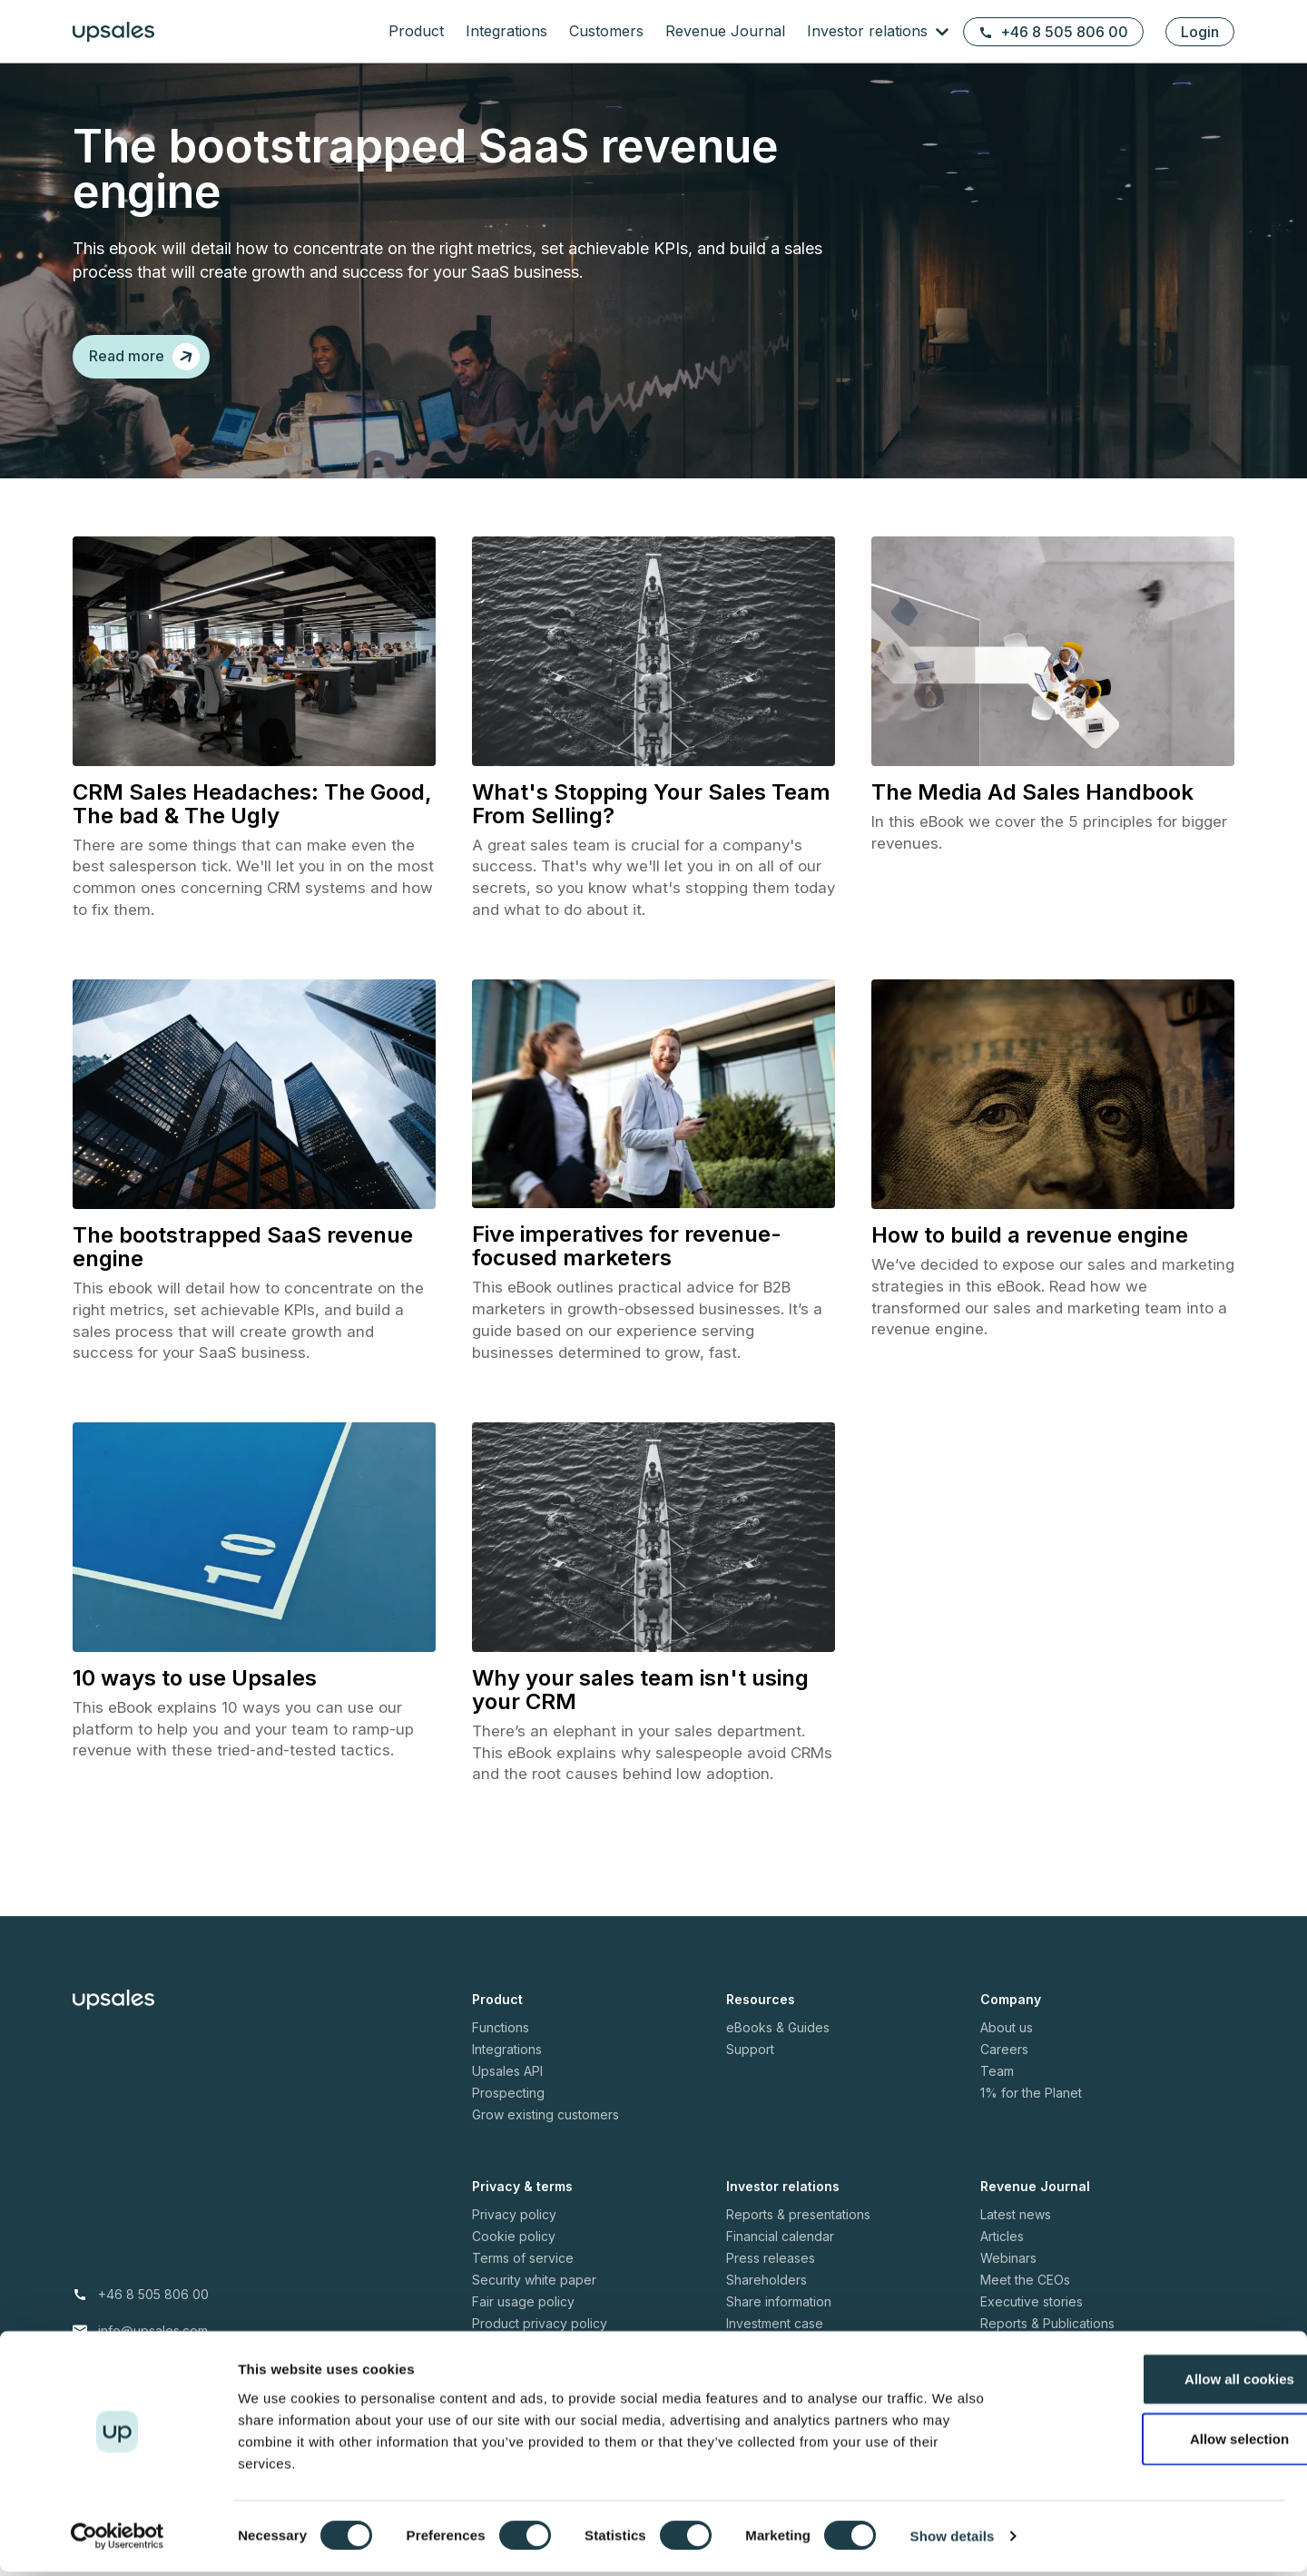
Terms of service (523, 2279)
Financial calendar (780, 2258)
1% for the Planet (1031, 2114)
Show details (952, 2540)
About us (1006, 2049)
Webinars (1008, 2279)
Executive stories (1031, 2323)
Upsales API (507, 2092)
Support (750, 2071)
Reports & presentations (798, 2236)
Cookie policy (513, 2258)
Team (997, 2092)
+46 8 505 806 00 (1053, 32)
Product (416, 31)
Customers (606, 31)
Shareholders (766, 2301)
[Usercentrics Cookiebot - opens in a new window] (117, 2540)
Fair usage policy (523, 2323)
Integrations (506, 31)
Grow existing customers (545, 2136)
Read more (144, 356)
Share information (778, 2323)
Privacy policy (514, 2236)
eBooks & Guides (778, 2049)
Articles (1002, 2258)
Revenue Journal (725, 31)
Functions (500, 2049)
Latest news (1015, 2236)
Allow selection (1155, 2443)
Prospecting (508, 2114)
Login (1200, 32)
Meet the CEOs (1025, 2301)
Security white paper (534, 2301)
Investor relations (869, 31)
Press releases (770, 2279)
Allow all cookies (1156, 2383)
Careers (1004, 2071)
